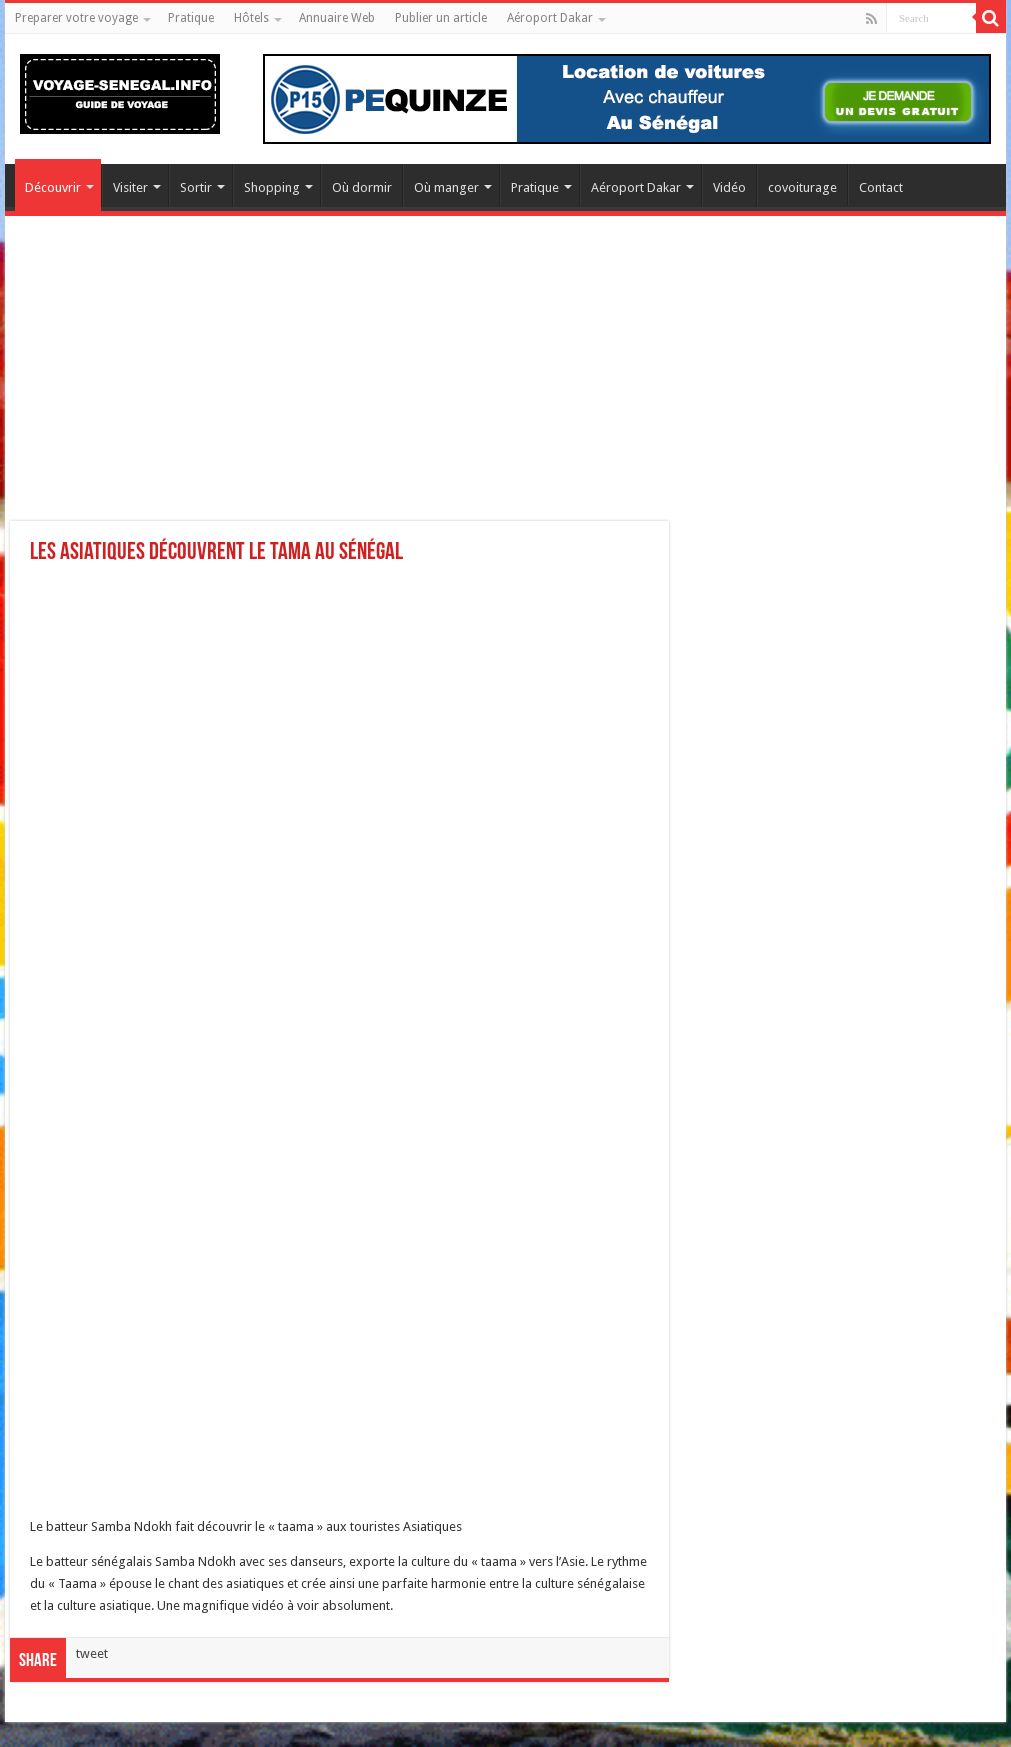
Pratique (191, 18)
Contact (881, 187)
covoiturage (802, 187)
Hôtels (251, 18)
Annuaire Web (337, 18)
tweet (92, 1653)
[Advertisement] (505, 381)
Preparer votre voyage (76, 18)
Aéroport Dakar (550, 18)
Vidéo (729, 187)
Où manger (446, 187)
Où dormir (362, 187)
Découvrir (53, 187)
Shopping (272, 187)
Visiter (130, 187)
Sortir (196, 187)
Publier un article (441, 18)
